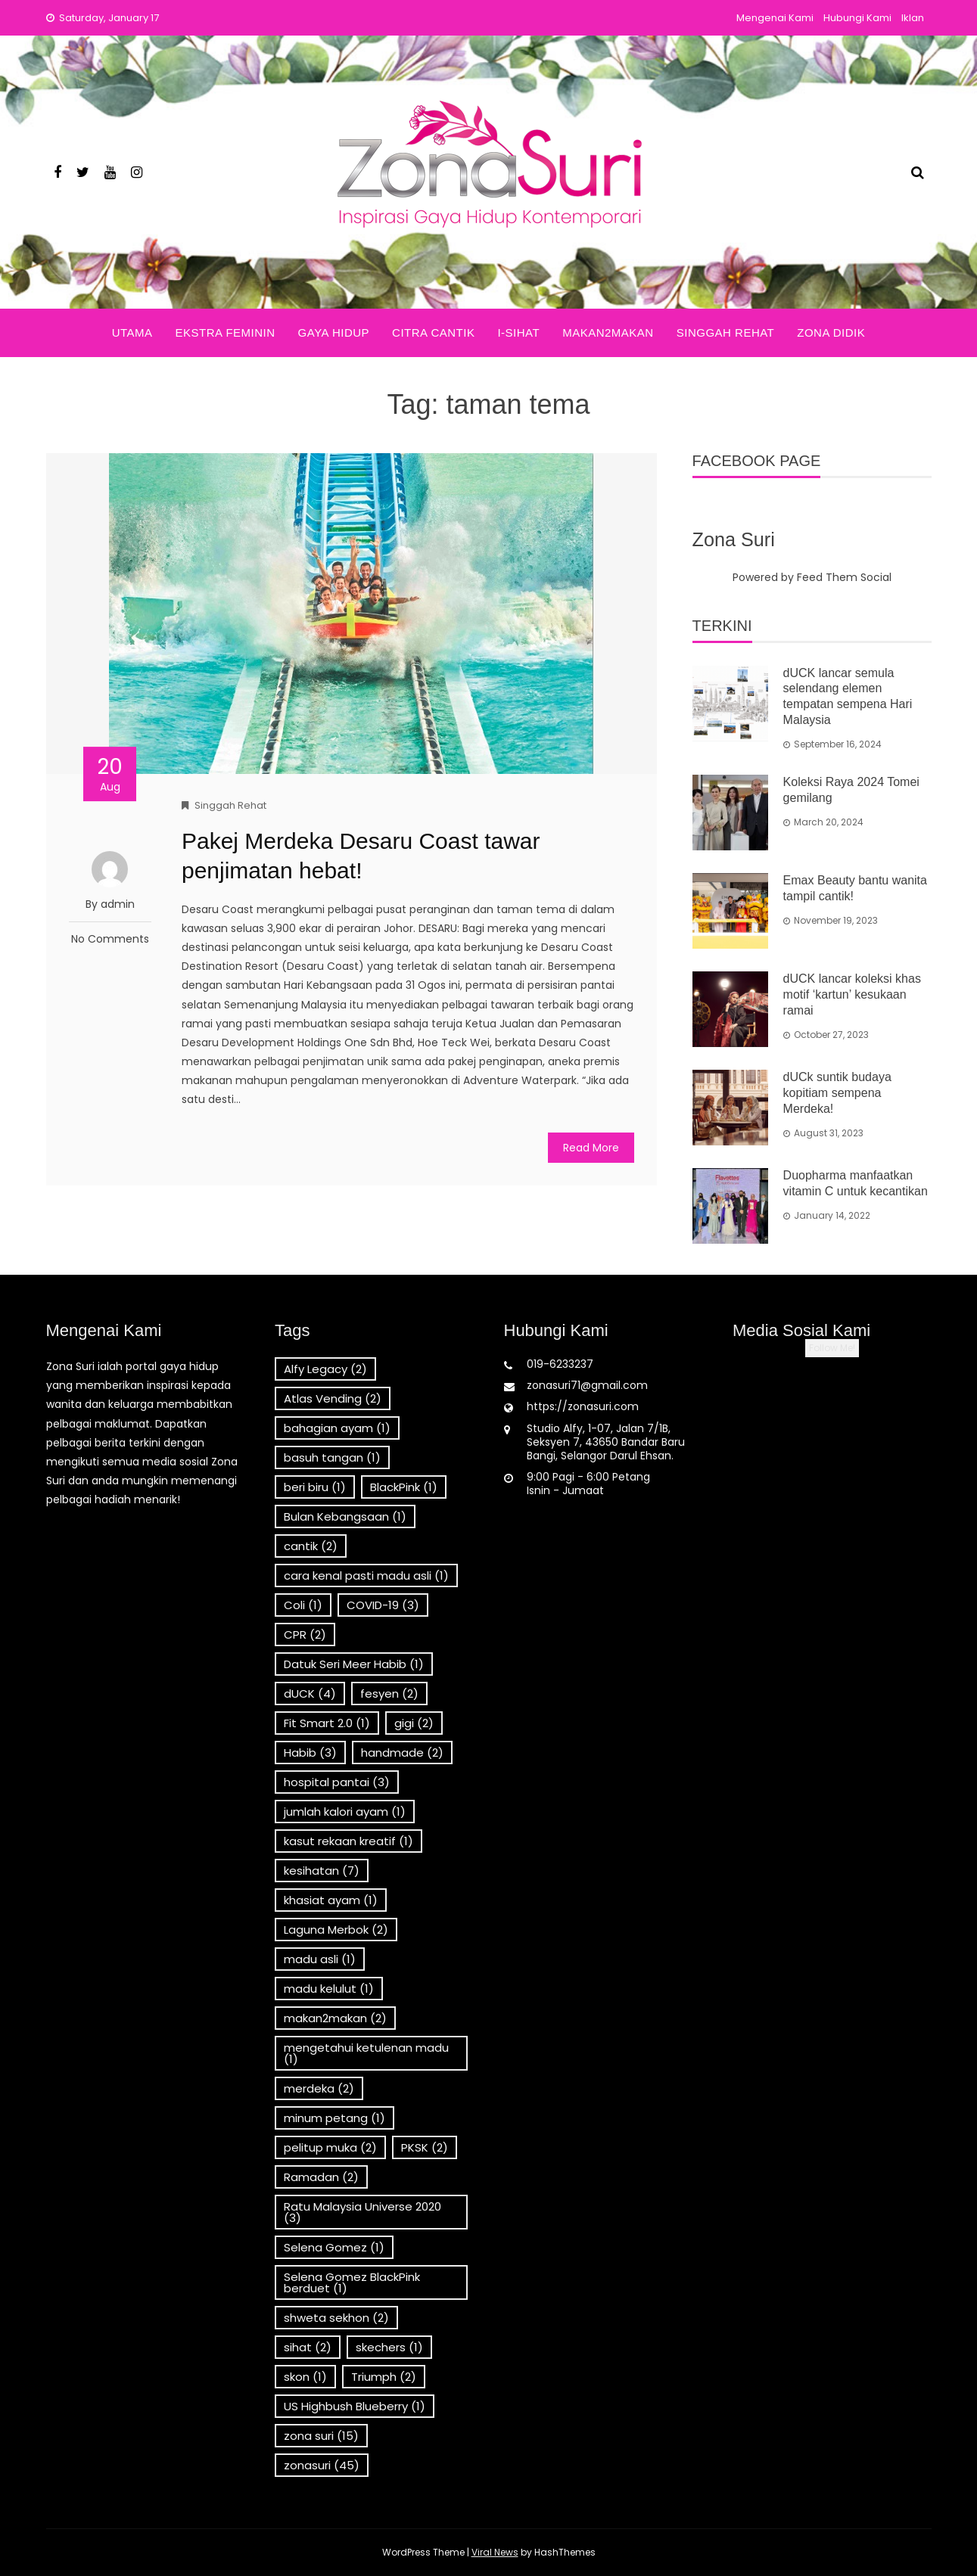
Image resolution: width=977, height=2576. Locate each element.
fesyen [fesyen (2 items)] (389, 1693)
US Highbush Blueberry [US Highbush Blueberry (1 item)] (354, 2406)
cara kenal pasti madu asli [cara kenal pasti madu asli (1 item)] (366, 1575)
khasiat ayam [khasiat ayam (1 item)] (331, 1900)
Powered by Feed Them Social (812, 577)
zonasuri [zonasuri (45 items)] (321, 2465)
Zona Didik (831, 332)
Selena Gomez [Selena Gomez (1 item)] (334, 2247)
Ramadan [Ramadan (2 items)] (321, 2177)
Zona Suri (733, 539)
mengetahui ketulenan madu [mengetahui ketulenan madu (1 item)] (366, 2053)
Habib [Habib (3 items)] (310, 1752)
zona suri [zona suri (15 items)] (321, 2436)
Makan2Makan (608, 332)
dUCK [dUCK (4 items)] (310, 1693)
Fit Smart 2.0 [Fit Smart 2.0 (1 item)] (327, 1723)
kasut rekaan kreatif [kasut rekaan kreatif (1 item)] (348, 1841)
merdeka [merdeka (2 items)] (319, 2088)
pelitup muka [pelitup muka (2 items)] (330, 2147)
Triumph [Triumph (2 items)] (383, 2377)
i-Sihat (518, 332)
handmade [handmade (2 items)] (402, 1752)
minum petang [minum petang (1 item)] (334, 2118)
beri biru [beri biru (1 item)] (315, 1487)
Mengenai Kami (775, 18)
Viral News (494, 2552)
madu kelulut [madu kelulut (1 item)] (329, 1988)
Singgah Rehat (726, 332)
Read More (591, 1147)
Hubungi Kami (857, 18)
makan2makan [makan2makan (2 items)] (335, 2018)
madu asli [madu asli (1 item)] (320, 1959)
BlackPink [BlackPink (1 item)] (403, 1487)
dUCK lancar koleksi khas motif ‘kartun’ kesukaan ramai (852, 994)
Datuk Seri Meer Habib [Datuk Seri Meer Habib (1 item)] (354, 1664)
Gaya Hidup (333, 332)
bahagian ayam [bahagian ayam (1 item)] (337, 1428)
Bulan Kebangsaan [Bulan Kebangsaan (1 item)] (345, 1516)
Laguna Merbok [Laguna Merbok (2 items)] (336, 1929)
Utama (132, 332)
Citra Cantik (433, 332)
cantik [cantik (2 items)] (311, 1546)
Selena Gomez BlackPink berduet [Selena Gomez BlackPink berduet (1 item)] (352, 2282)
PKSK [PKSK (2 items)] (424, 2147)
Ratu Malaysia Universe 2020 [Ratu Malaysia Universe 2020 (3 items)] (362, 2212)
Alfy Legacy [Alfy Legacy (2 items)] (325, 1369)
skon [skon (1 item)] (305, 2377)
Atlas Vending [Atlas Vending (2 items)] (332, 1398)
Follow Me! (832, 1347)
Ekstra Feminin (225, 332)
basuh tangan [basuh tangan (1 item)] (332, 1457)
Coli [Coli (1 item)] (303, 1605)
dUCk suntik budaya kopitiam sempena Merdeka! (837, 1092)
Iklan (912, 18)
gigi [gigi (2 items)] (414, 1723)
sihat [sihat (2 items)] (307, 2347)
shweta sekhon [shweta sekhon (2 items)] (336, 2318)
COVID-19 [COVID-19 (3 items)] (383, 1605)
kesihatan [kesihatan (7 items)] (321, 1870)
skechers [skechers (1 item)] (389, 2347)
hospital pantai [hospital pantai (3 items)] (337, 1782)
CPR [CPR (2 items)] (305, 1634)
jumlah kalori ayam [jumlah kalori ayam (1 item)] (345, 1811)
